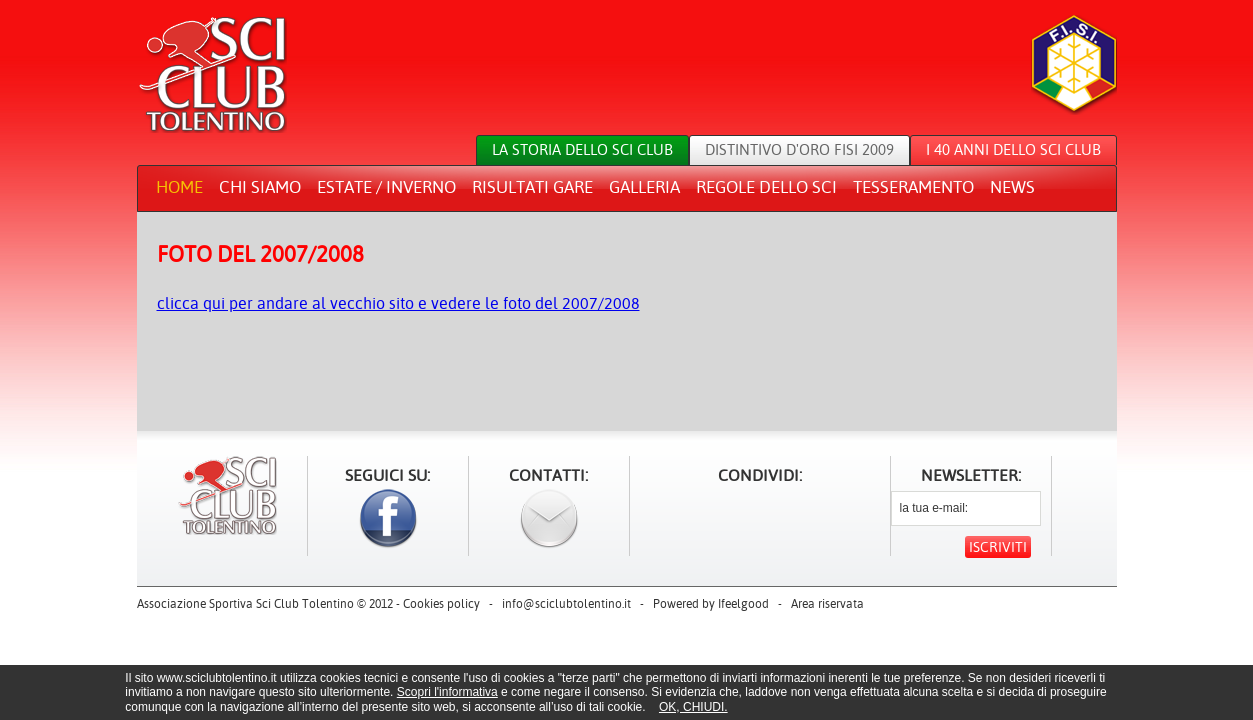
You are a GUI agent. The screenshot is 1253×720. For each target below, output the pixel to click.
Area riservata (827, 604)
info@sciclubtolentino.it (566, 604)
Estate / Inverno (386, 187)
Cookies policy (441, 604)
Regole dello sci (766, 187)
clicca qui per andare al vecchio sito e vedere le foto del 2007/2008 (398, 303)
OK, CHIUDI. (693, 707)
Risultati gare (532, 187)
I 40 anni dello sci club (1013, 149)
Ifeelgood (743, 604)
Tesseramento (913, 187)
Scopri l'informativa (447, 692)
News (1012, 187)
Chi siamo (260, 187)
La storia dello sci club (582, 149)
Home (179, 187)
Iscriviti (998, 547)
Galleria (644, 187)
